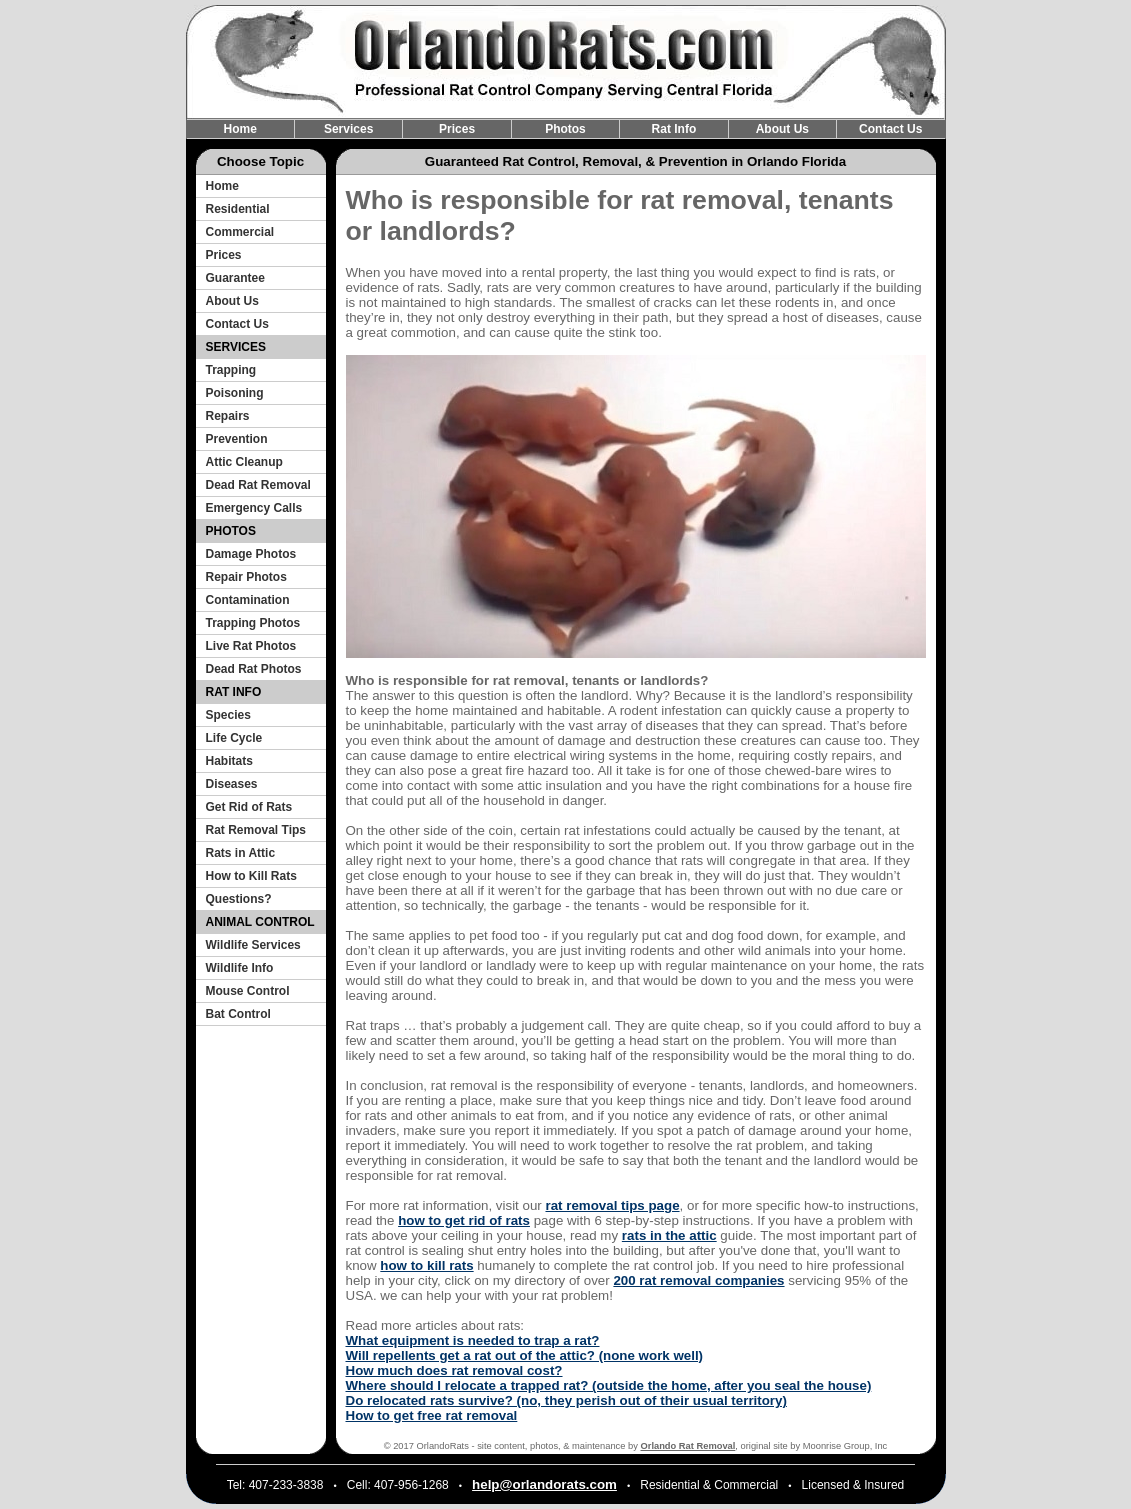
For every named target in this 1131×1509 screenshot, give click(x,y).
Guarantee (235, 278)
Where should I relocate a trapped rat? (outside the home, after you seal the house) (609, 1385)
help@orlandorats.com (544, 1484)
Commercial (240, 232)
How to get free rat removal (432, 1415)
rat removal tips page (612, 1205)
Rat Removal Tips (256, 830)
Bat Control (238, 1014)
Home (240, 129)
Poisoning (235, 393)
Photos (565, 129)
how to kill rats (426, 1265)
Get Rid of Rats (249, 807)
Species (228, 715)
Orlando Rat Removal (688, 1446)
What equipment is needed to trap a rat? (473, 1340)
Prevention (237, 439)
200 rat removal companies (698, 1280)
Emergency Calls (254, 508)
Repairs (228, 416)
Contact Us (890, 129)
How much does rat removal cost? (454, 1370)
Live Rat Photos (251, 646)
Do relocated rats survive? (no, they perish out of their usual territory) (566, 1400)
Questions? (239, 899)
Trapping (231, 370)
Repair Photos (246, 577)
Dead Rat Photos (254, 669)
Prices (457, 129)
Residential (238, 209)
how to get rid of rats (464, 1220)
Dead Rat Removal (258, 485)
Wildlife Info (240, 968)
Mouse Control (248, 991)
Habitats (229, 761)
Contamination (248, 600)
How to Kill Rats (251, 876)
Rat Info (674, 129)
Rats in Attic (241, 853)
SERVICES (236, 347)
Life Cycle (234, 738)
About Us (782, 129)
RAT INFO (234, 692)
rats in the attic (669, 1235)
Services (348, 129)
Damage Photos (251, 554)
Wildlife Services (253, 945)
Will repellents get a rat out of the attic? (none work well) (525, 1355)
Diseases (232, 784)
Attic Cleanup (244, 462)
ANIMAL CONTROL (260, 922)
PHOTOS (231, 531)
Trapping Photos (253, 623)
